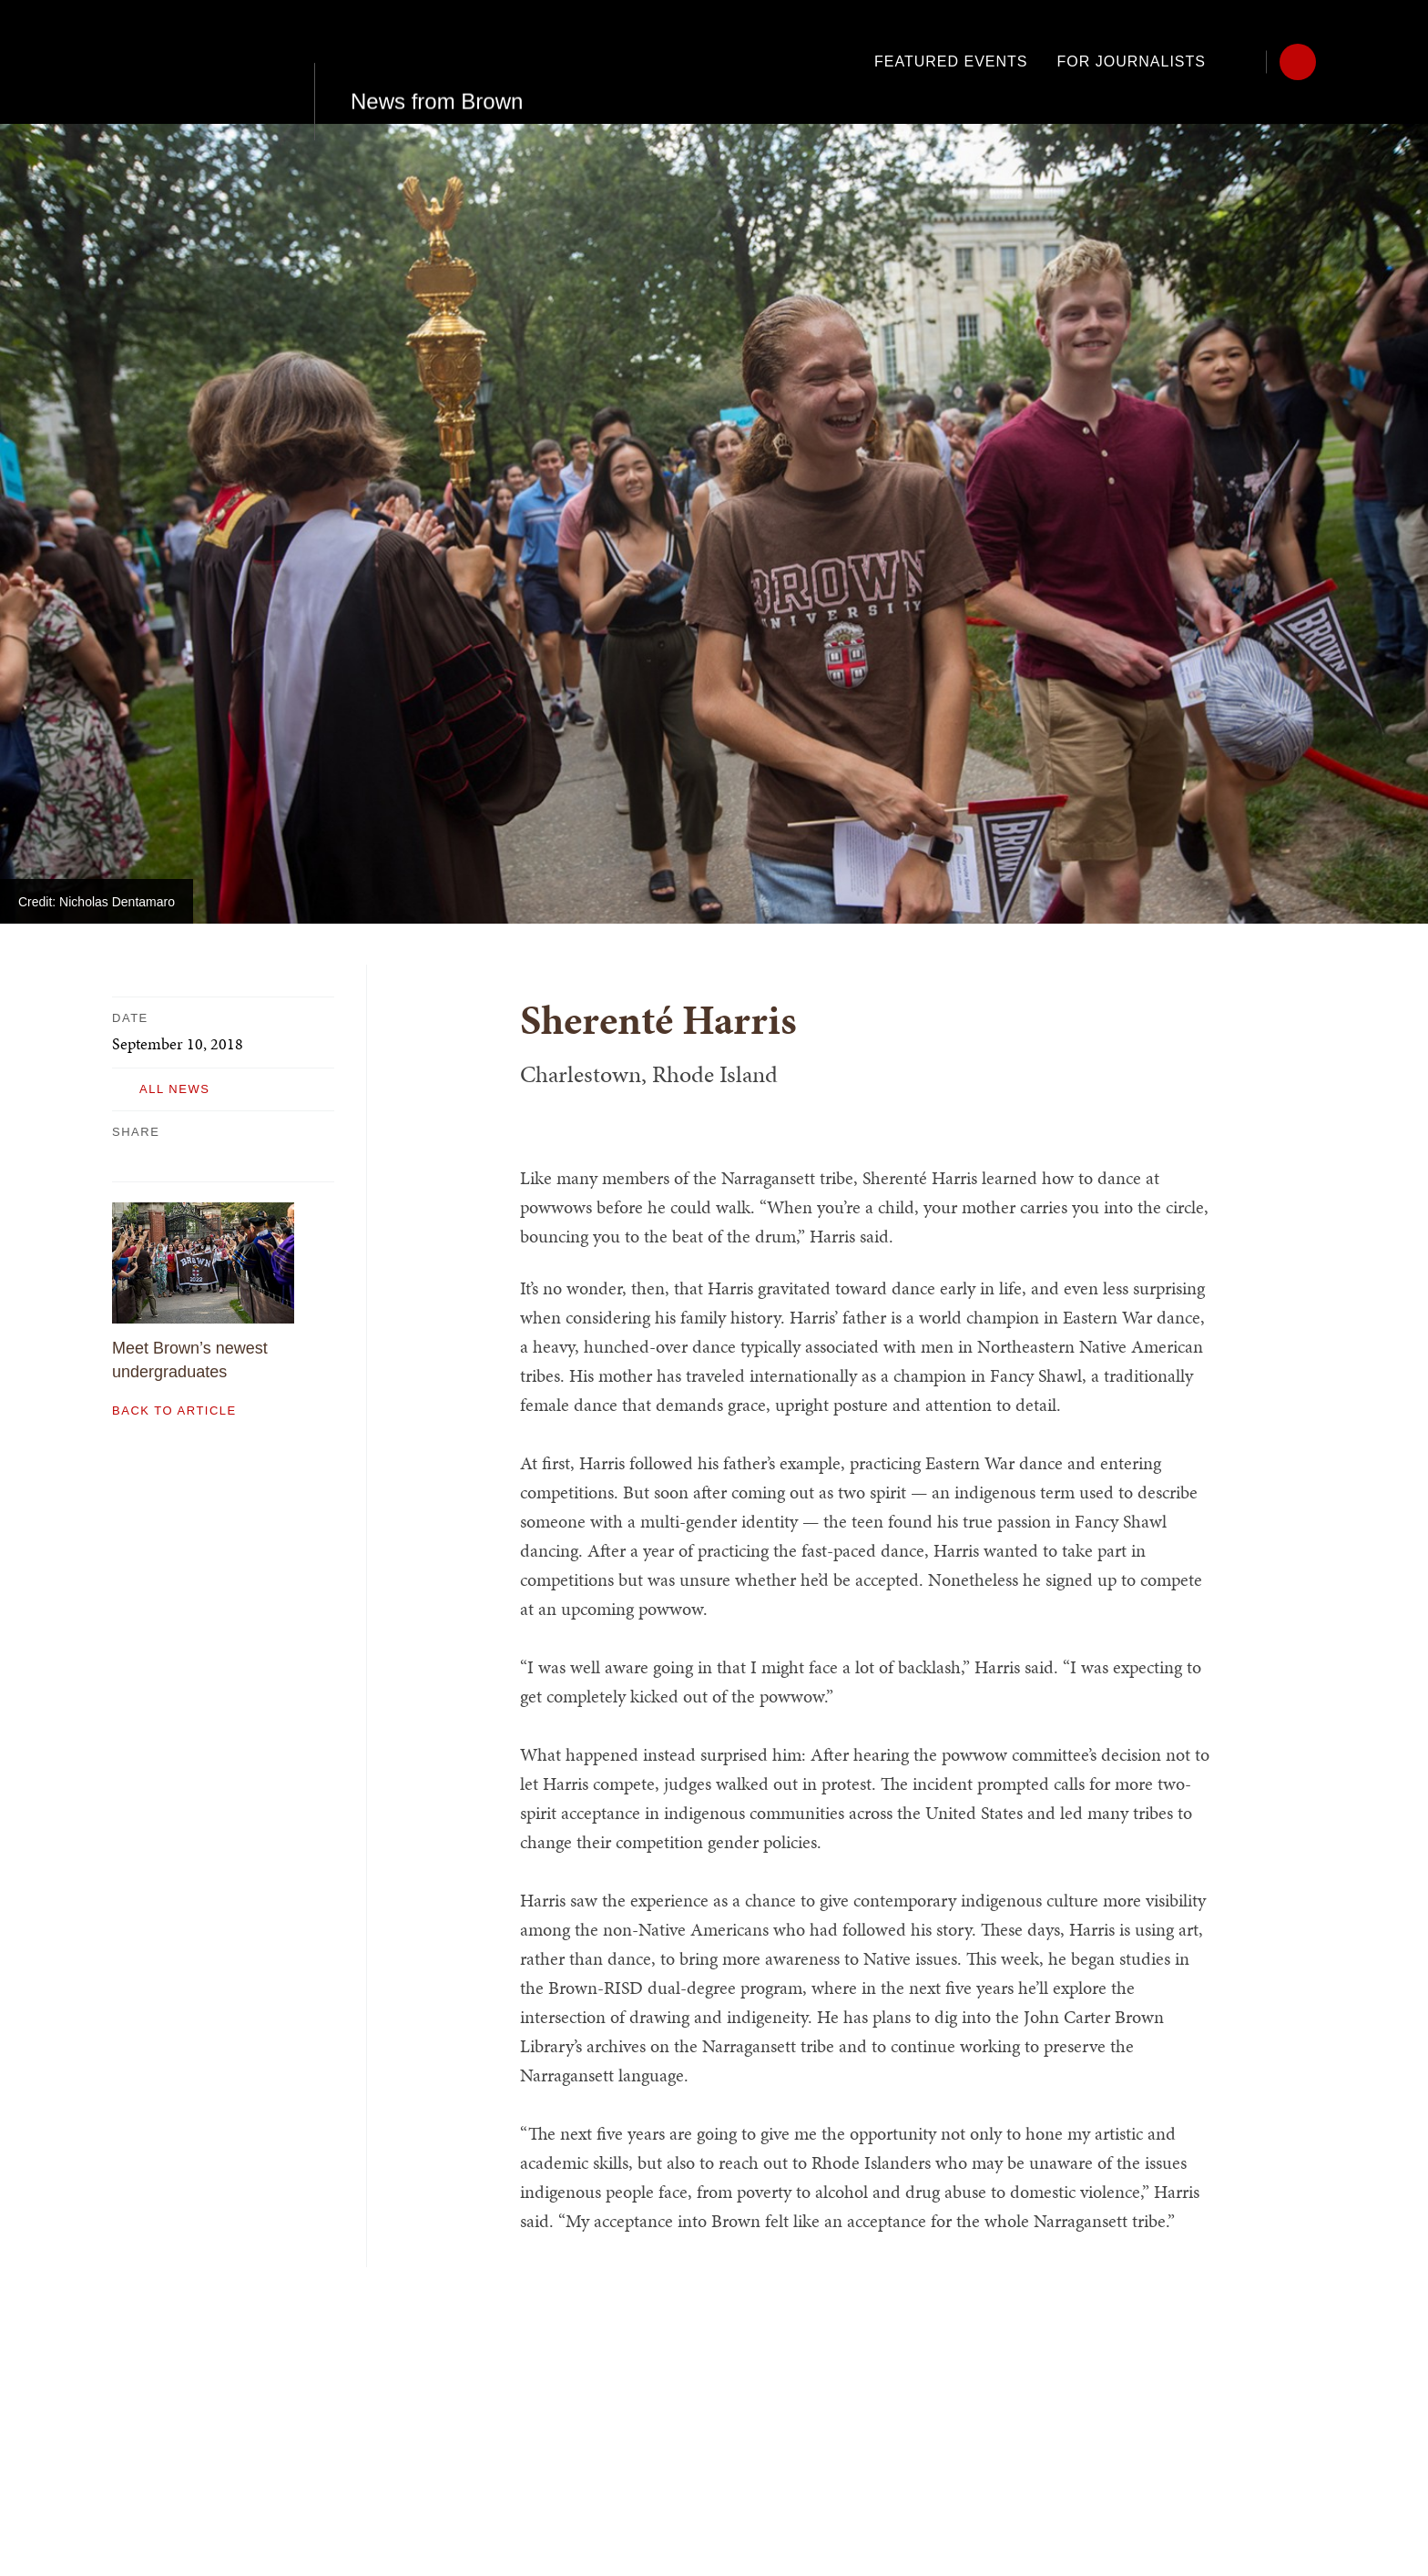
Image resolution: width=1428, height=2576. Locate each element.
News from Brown (437, 61)
